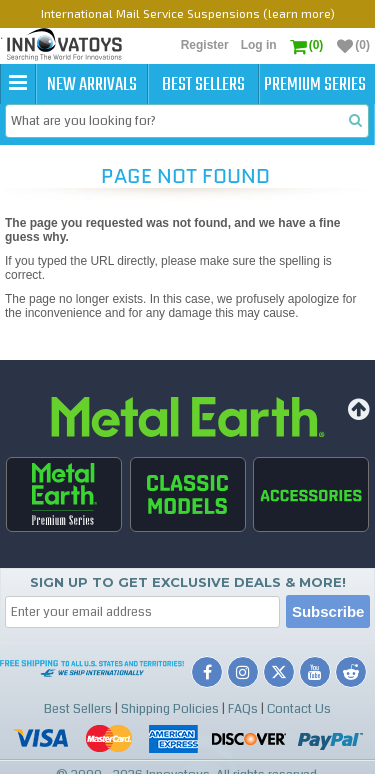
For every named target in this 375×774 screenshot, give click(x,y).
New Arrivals (92, 85)
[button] (18, 84)
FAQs (243, 709)
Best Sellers (203, 85)
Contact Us (299, 709)
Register (205, 45)
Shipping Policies (170, 709)
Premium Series (315, 85)
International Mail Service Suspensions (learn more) (188, 13)
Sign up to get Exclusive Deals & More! (188, 582)
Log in (259, 45)
